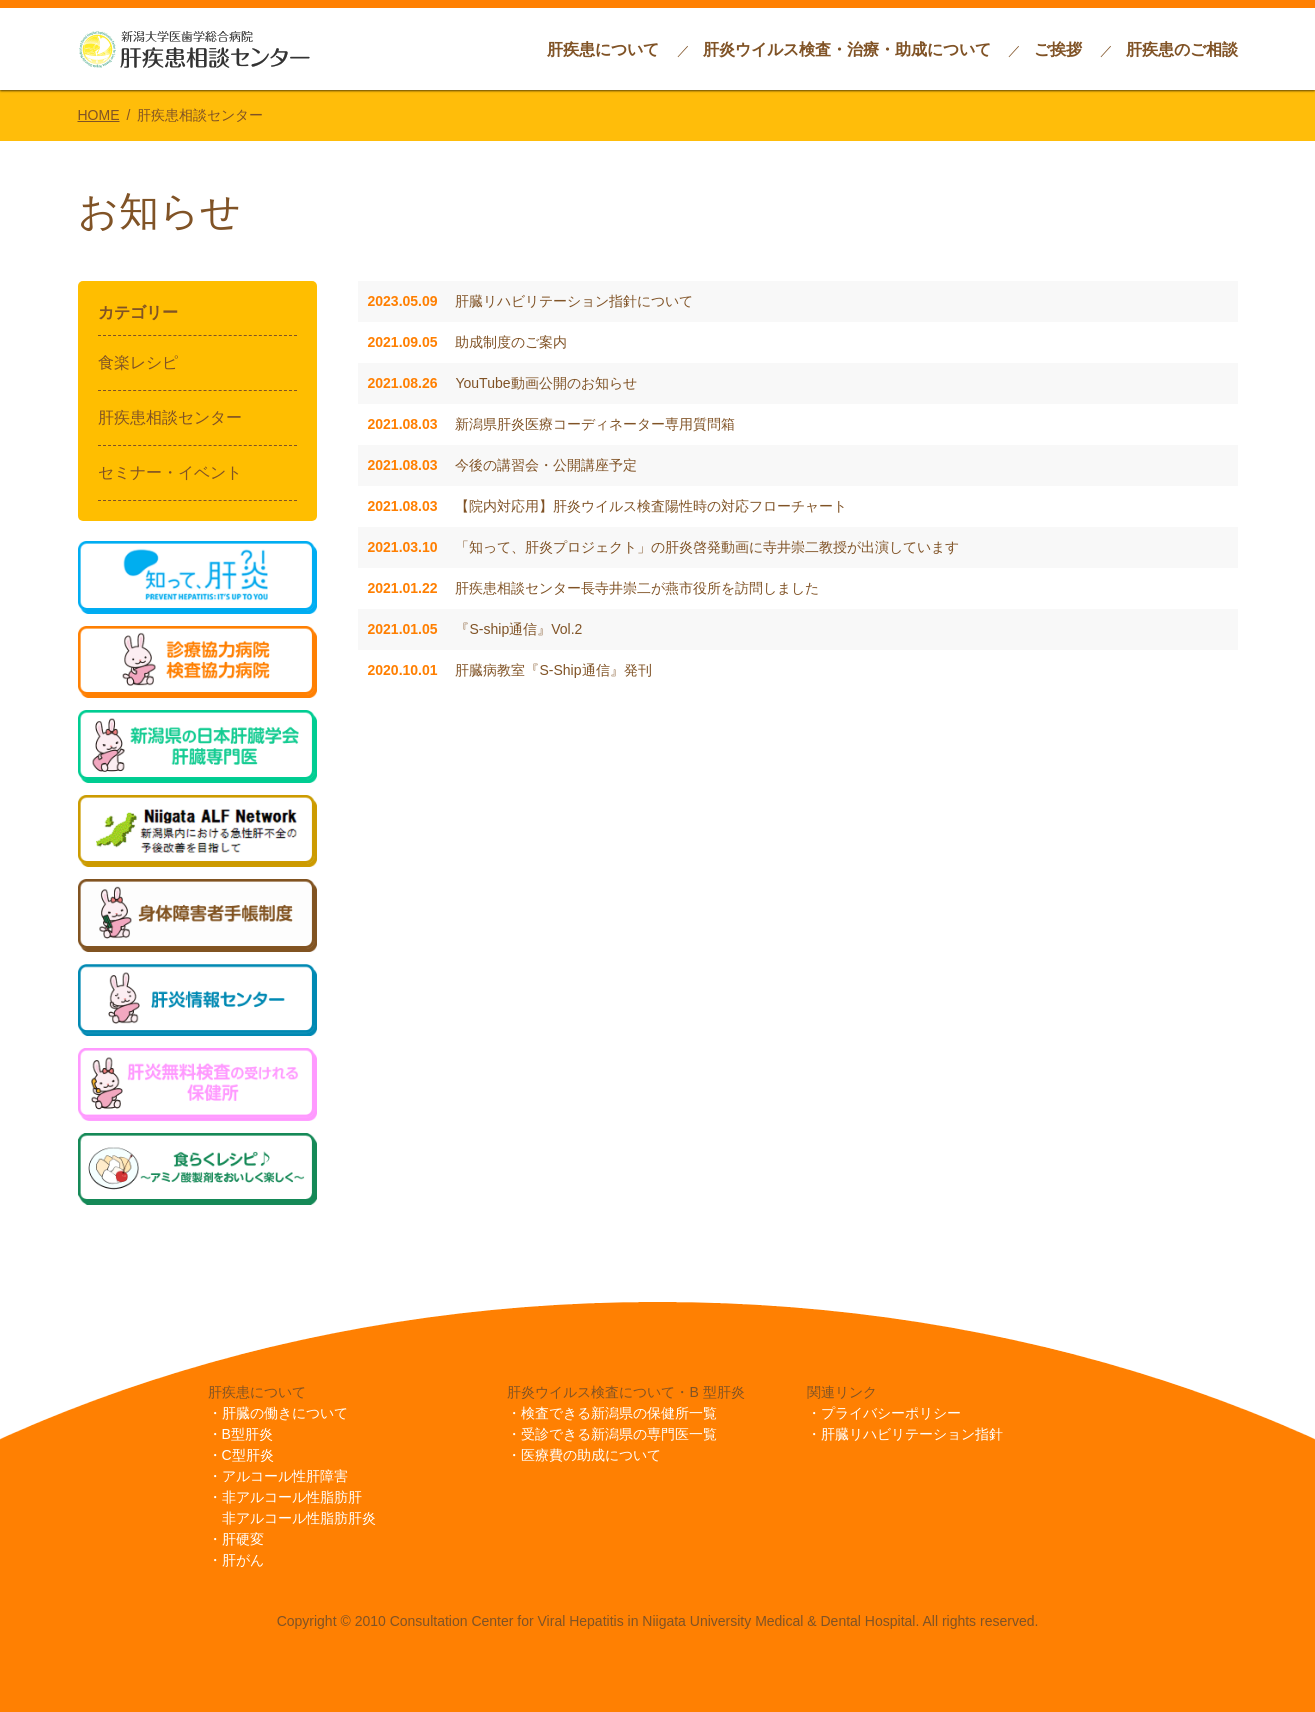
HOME (99, 115)
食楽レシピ (138, 362)
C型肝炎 (248, 1455)
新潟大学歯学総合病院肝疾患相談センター (194, 49)
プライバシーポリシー (891, 1413)
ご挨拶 (1058, 49)
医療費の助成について (591, 1455)
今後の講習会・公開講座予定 (503, 465)
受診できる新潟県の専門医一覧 (619, 1434)
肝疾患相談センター (170, 417)
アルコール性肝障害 (285, 1476)
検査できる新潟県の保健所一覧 (619, 1413)
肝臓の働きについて (285, 1413)
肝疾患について (603, 49)
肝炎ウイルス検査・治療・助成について (847, 49)
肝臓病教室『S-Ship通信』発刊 (510, 670)
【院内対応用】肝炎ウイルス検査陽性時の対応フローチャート (608, 506)
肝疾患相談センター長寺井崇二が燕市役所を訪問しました (594, 588)
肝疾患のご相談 (1182, 49)
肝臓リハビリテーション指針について (531, 301)
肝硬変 (243, 1539)
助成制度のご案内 (468, 342)
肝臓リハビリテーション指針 (912, 1434)
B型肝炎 (247, 1434)
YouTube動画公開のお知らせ (502, 383)
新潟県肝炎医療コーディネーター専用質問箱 (552, 424)
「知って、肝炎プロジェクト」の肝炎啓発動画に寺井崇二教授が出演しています (664, 547)
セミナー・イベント (170, 472)
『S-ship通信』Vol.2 (475, 629)
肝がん (243, 1560)
